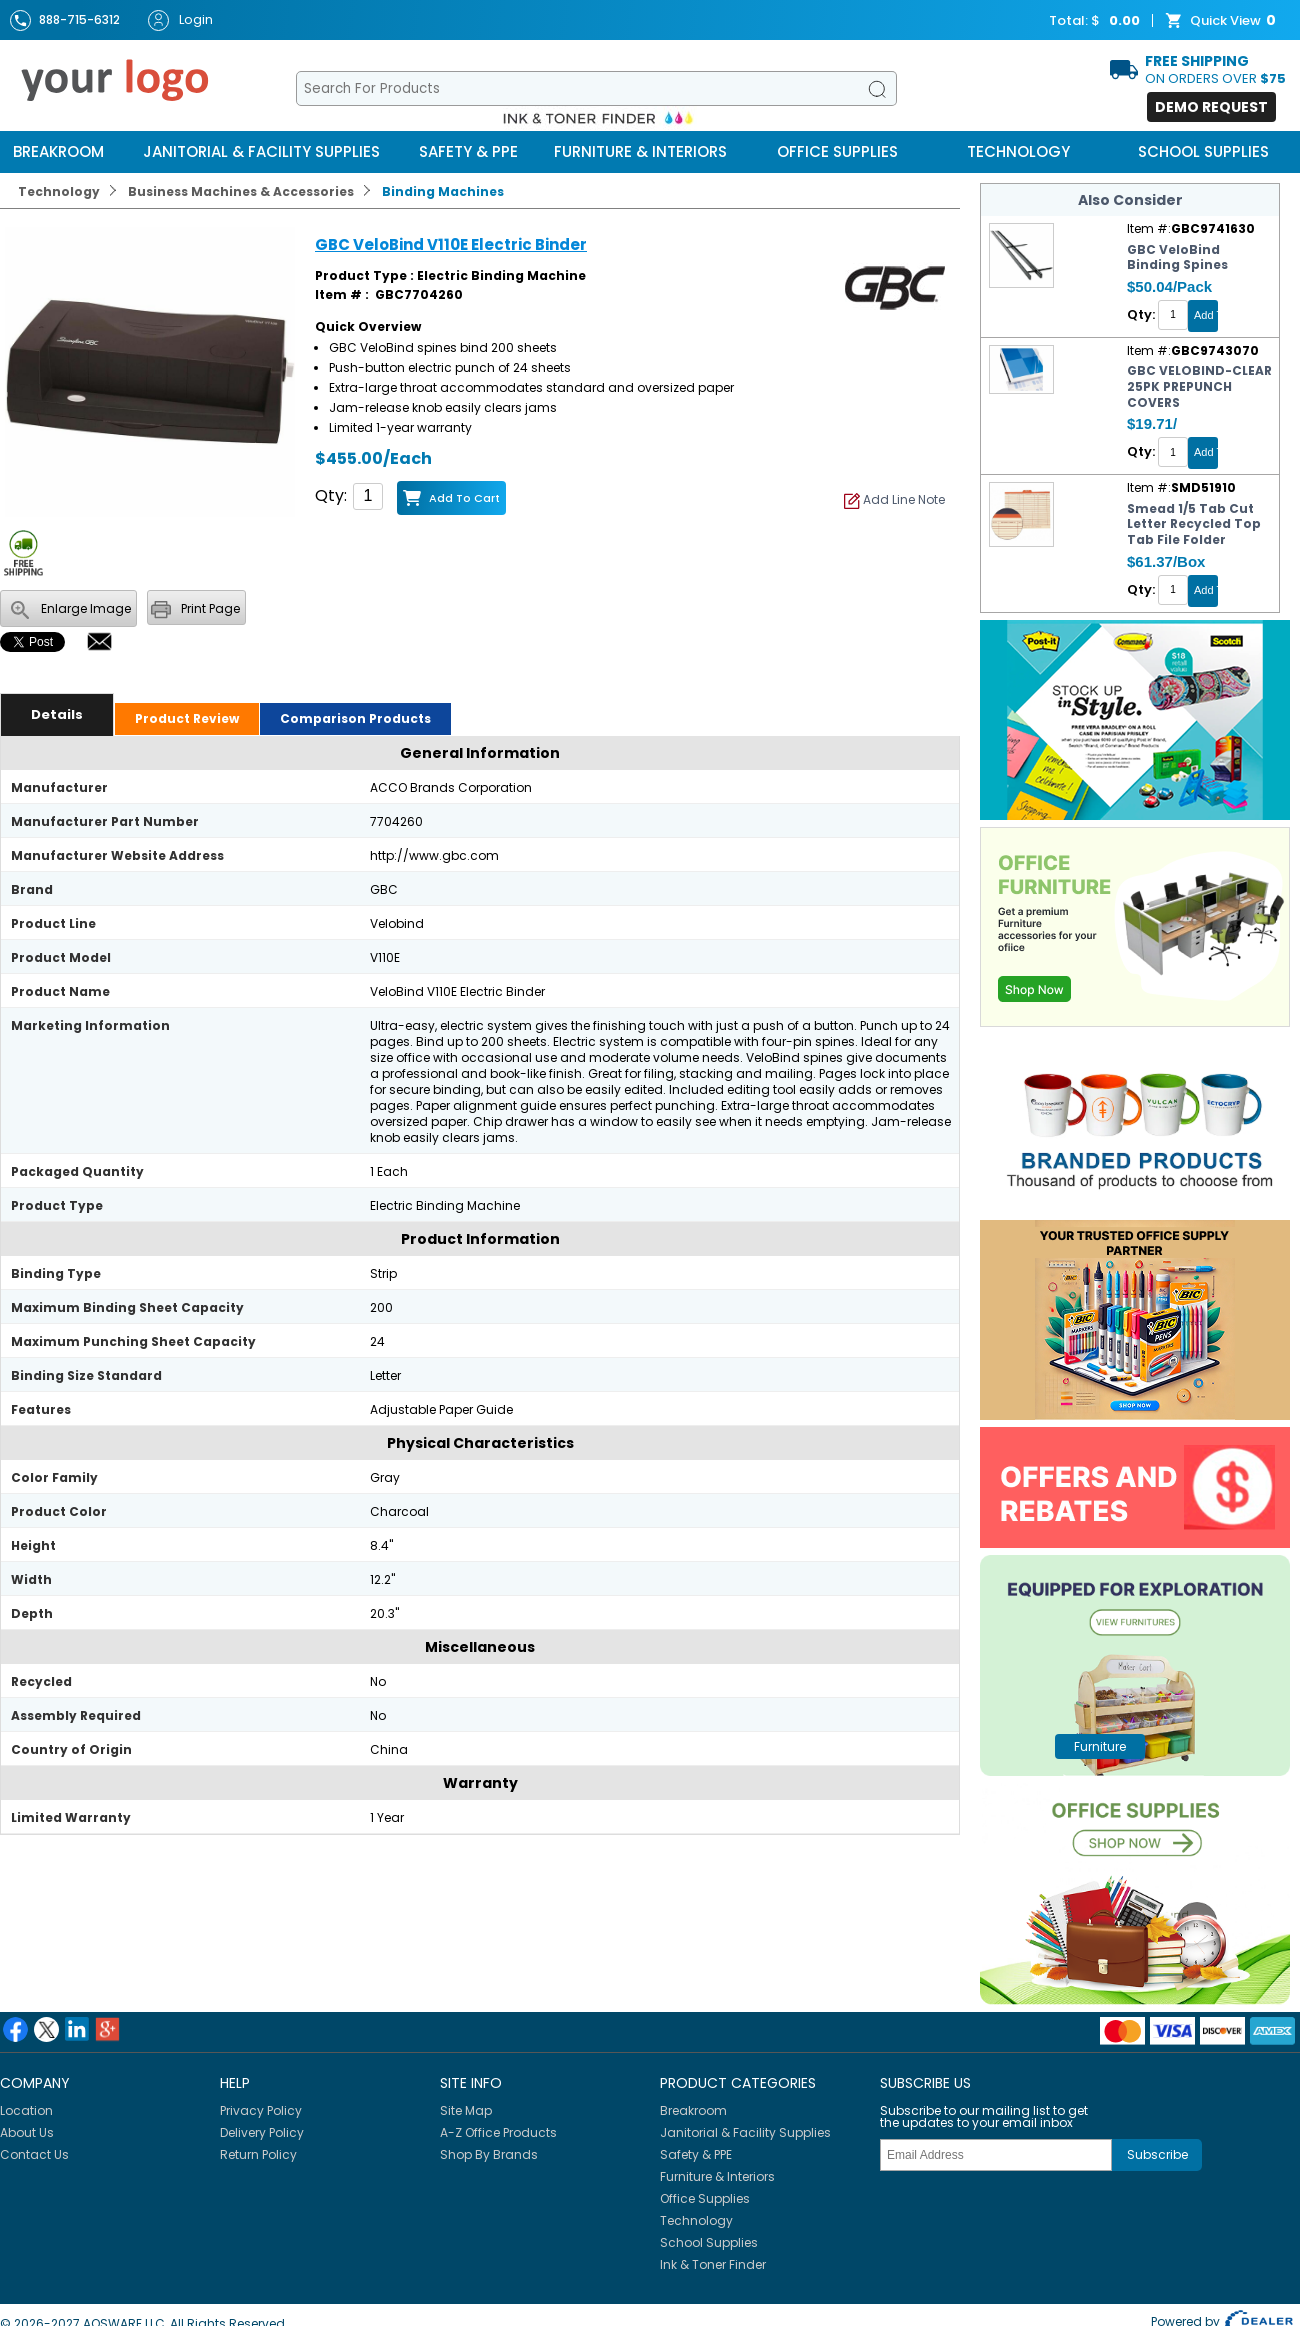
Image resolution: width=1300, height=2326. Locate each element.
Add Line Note (894, 499)
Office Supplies (837, 151)
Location (26, 2110)
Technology (1018, 151)
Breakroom (58, 151)
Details (57, 714)
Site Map (466, 2110)
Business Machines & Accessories (241, 191)
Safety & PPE (468, 151)
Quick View (1223, 21)
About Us (27, 2132)
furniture (1100, 1746)
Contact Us (34, 2154)
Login (180, 20)
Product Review (187, 718)
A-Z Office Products (498, 2132)
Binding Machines (443, 191)
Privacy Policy (261, 2110)
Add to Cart (464, 498)
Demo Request (1211, 107)
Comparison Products (355, 718)
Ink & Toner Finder (713, 2264)
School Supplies (1203, 151)
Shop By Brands (489, 2154)
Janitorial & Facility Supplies (261, 151)
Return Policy (258, 2154)
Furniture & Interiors (640, 151)
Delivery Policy (262, 2132)
